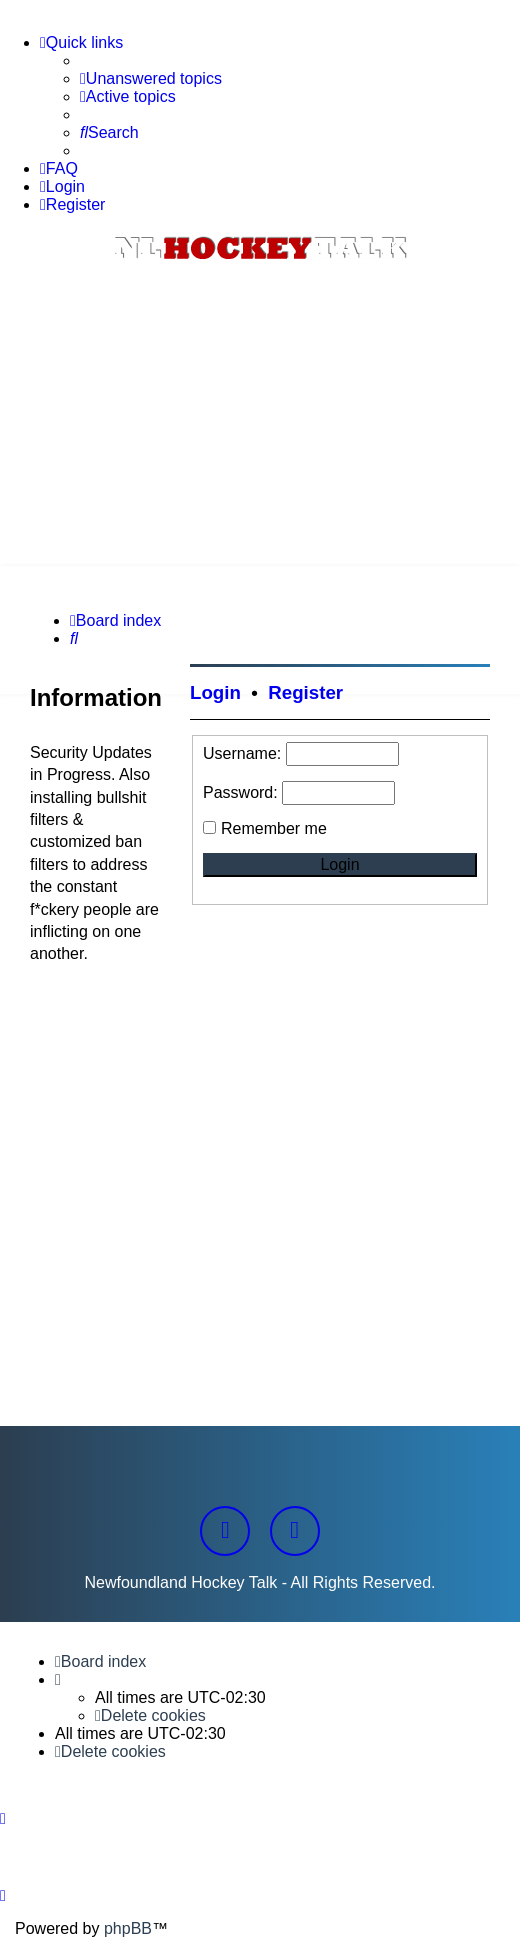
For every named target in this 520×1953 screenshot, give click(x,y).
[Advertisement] (260, 416)
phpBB (128, 1928)
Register (305, 692)
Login (215, 692)
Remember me (274, 828)
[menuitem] (151, 79)
